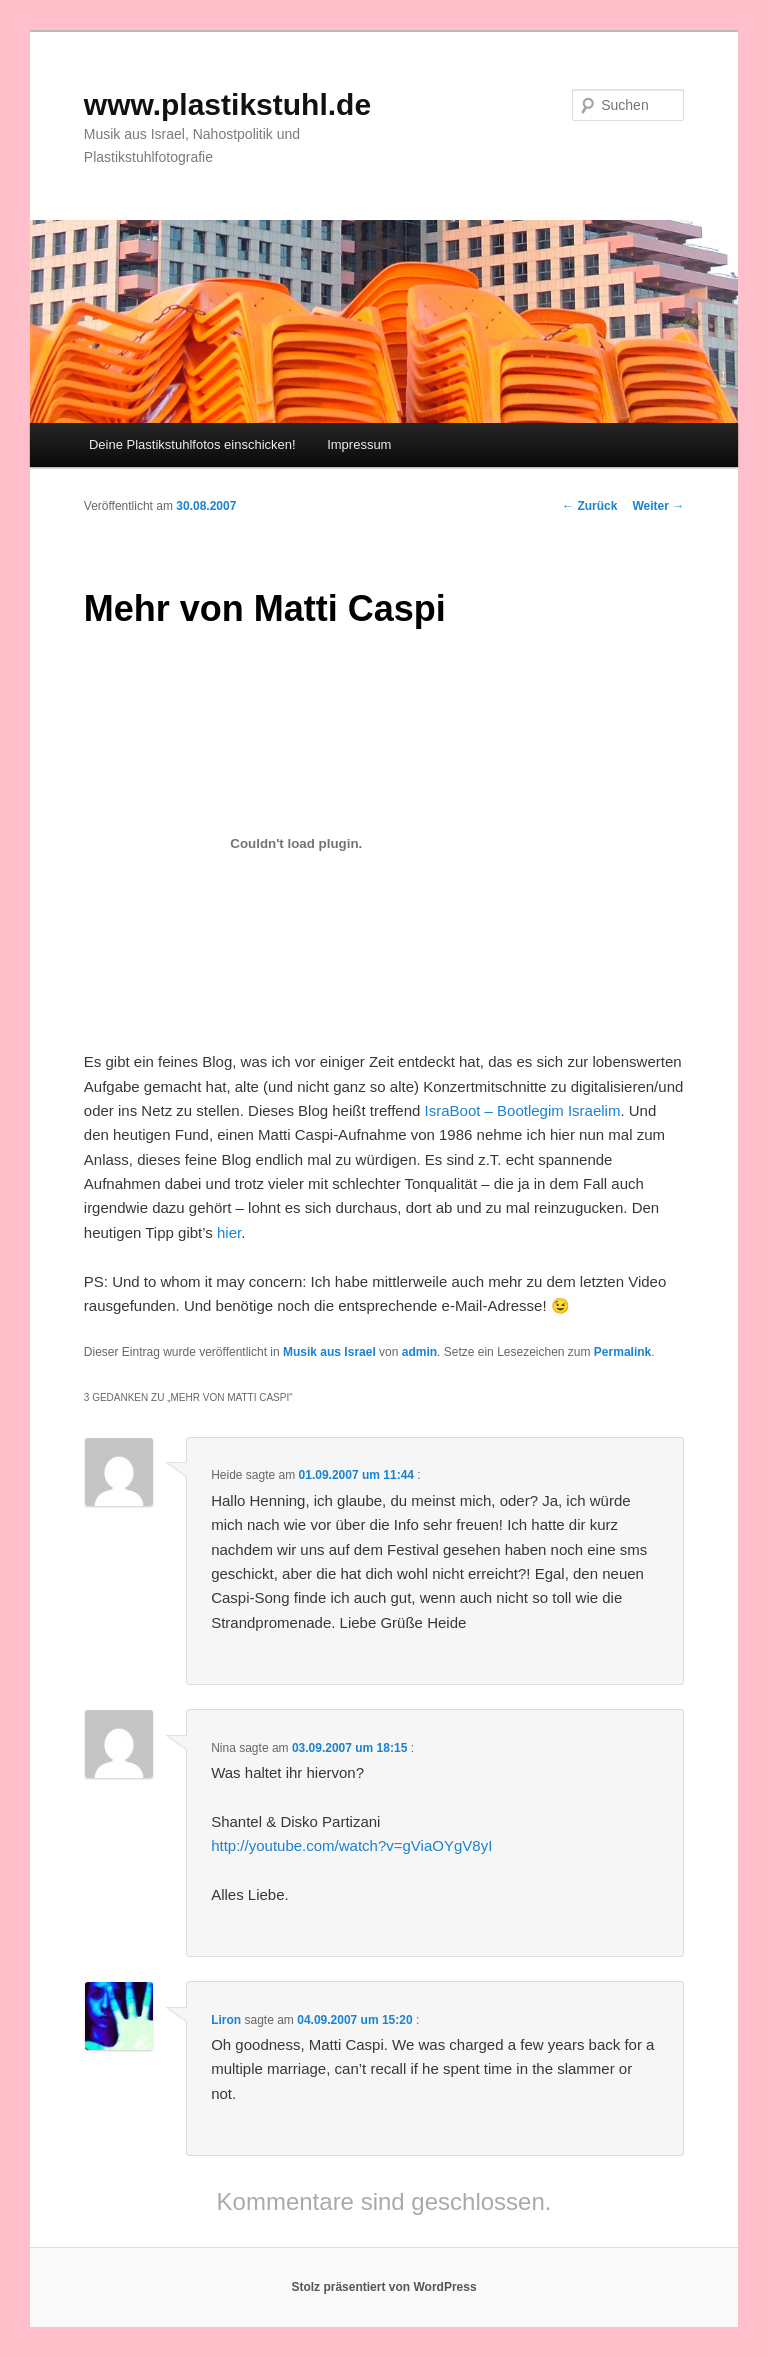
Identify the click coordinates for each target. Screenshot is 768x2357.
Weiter (658, 506)
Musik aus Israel (329, 1352)
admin (419, 1352)
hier (229, 1232)
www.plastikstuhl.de (227, 104)
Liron (226, 2020)
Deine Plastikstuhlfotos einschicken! (192, 444)
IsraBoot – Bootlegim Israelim (523, 1110)
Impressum (359, 444)
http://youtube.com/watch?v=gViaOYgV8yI (351, 1845)
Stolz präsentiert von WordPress (383, 2287)
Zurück (589, 506)
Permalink (622, 1352)
